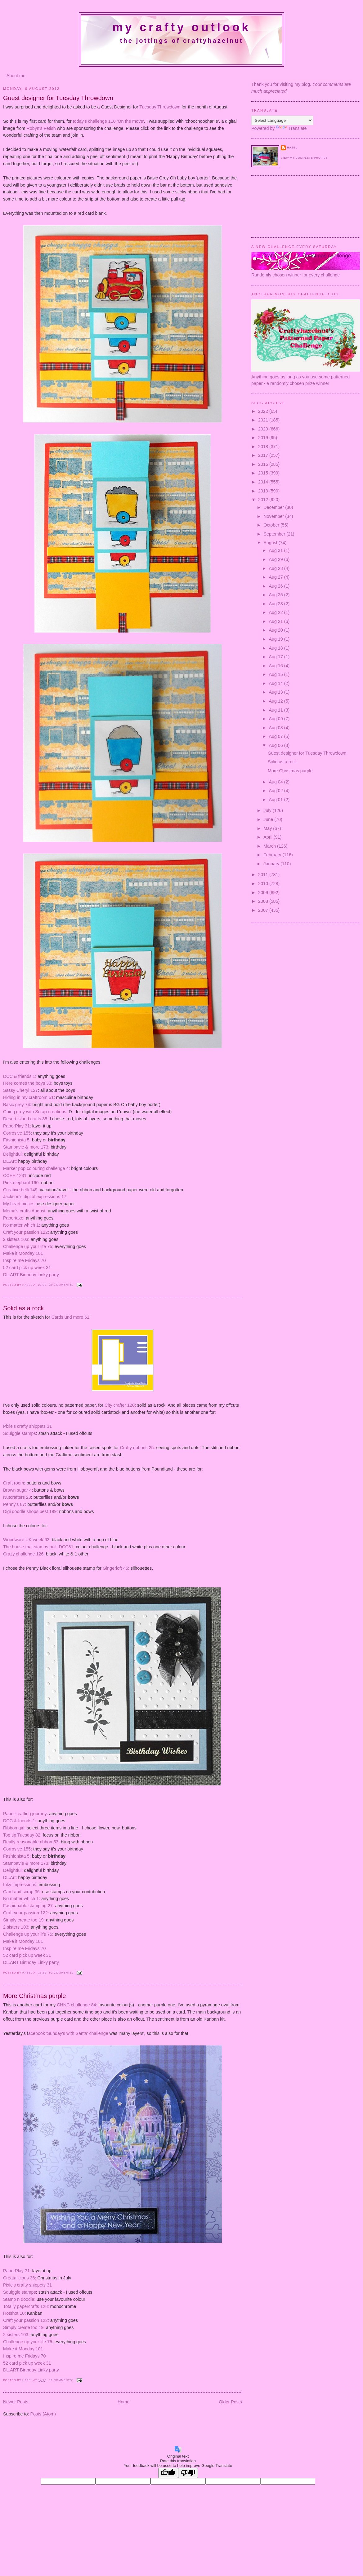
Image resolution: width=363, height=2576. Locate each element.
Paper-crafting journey (25, 1813)
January (271, 863)
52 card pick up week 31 (27, 1267)
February (272, 854)
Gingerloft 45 (115, 1568)
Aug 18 (276, 648)
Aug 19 (276, 639)
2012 (263, 499)
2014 (263, 481)
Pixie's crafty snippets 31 (27, 1426)
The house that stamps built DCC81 (38, 1546)
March (270, 846)
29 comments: (61, 1284)
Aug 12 (276, 701)
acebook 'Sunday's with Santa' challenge (68, 2033)
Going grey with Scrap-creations (34, 1111)
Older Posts (230, 2401)
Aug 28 (276, 568)
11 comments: (61, 2380)
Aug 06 (276, 745)
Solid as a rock (23, 1308)
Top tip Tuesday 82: (22, 1835)
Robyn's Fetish (41, 128)
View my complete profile (304, 157)
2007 (263, 910)
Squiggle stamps (19, 1433)
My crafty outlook (181, 27)
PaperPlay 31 (16, 1125)
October (271, 525)
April (268, 837)
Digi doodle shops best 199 (29, 1511)
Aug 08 (276, 727)
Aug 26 (276, 586)
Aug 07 (276, 736)
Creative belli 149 (20, 1189)
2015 (263, 472)
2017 (263, 455)
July (267, 810)
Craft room (13, 1482)
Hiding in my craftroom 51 (28, 1097)
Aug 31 (276, 550)
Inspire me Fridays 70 (24, 1260)
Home (123, 2401)
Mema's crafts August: (25, 1210)
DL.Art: (10, 1161)
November (274, 516)
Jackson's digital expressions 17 (34, 1196)
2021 (263, 419)
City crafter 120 (120, 1405)
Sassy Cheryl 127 (20, 1090)
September (274, 534)
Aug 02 (276, 790)
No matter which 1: (21, 1225)
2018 (263, 446)
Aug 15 (276, 674)
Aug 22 (276, 612)
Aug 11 (276, 710)
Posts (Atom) (43, 2413)
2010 (263, 883)
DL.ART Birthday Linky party (31, 1274)
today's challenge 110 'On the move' (108, 121)
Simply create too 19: (24, 1919)
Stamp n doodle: (19, 2299)
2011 (263, 874)
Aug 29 (276, 559)
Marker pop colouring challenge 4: (37, 1168)
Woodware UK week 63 (26, 1539)
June (268, 819)
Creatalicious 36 (19, 2277)
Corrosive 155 (17, 1133)
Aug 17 (276, 656)
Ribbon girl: (14, 1827)
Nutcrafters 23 (17, 1497)
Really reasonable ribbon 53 (30, 1841)
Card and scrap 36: (22, 1891)
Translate (291, 128)
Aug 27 (276, 577)
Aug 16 (276, 665)
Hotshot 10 (14, 2313)
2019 (263, 437)
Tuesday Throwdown (159, 106)
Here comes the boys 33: (27, 1083)
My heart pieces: (19, 1203)
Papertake (13, 1217)
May (268, 828)
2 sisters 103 (15, 1239)
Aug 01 (276, 799)
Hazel (28, 1284)
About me (16, 75)
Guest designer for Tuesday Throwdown (58, 98)
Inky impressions (19, 1884)
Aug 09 (276, 718)
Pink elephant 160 (20, 1182)
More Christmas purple (34, 1995)
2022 (263, 411)
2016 (263, 464)
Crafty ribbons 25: (137, 1447)
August (270, 542)
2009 (263, 892)
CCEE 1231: (15, 1175)
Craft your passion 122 (25, 1232)
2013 (263, 490)
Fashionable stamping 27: (28, 1905)
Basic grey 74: (17, 1104)
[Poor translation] (188, 2473)
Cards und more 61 (70, 1317)
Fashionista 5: (17, 1139)
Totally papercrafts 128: (26, 2306)
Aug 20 (276, 630)
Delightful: (13, 1154)
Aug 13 (276, 692)
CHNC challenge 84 (76, 2004)
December (274, 507)
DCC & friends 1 (19, 1076)
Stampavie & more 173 (25, 1147)
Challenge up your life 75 (27, 1246)
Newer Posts (15, 2401)
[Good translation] (168, 2473)
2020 (263, 428)
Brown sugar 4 (17, 1490)
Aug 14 (276, 683)
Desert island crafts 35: (25, 1118)
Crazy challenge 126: (24, 1553)
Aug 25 (276, 594)
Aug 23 (276, 603)
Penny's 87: (14, 1504)
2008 (263, 901)
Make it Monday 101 (23, 1253)
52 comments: (61, 1972)
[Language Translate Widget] (282, 120)
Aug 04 (276, 781)
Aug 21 (276, 621)
